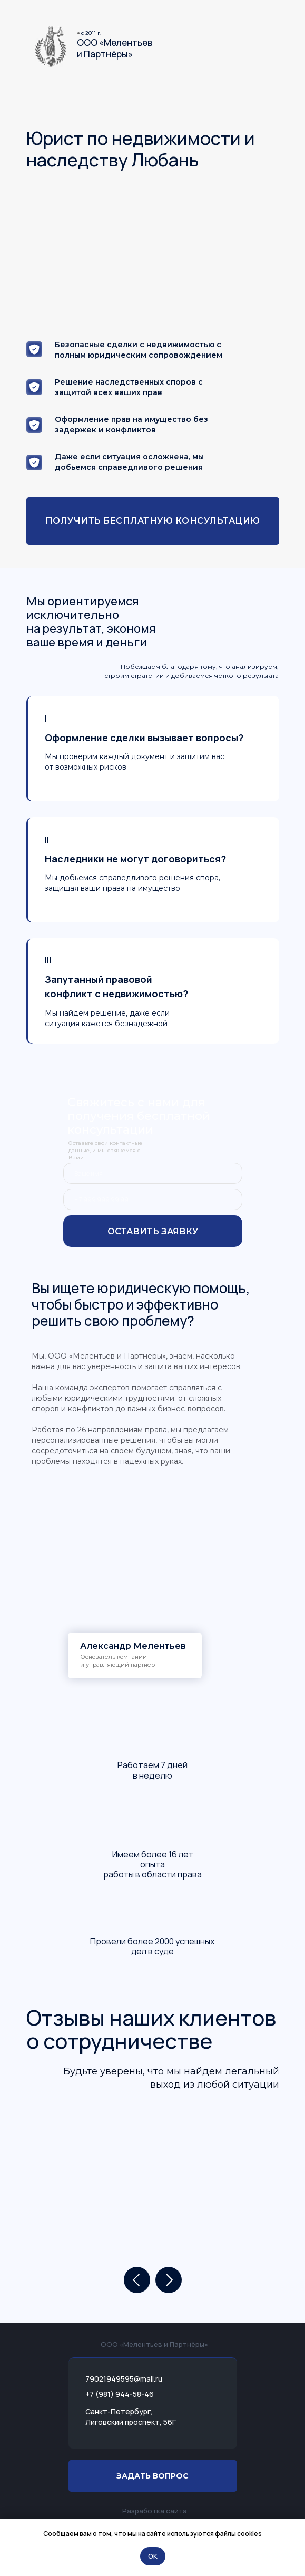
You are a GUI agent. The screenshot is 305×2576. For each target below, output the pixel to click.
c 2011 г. (91, 33)
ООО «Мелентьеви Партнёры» (114, 48)
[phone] (152, 1199)
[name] (152, 1173)
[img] (50, 46)
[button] (152, 521)
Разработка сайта (154, 2510)
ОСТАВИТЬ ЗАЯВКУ (152, 1231)
